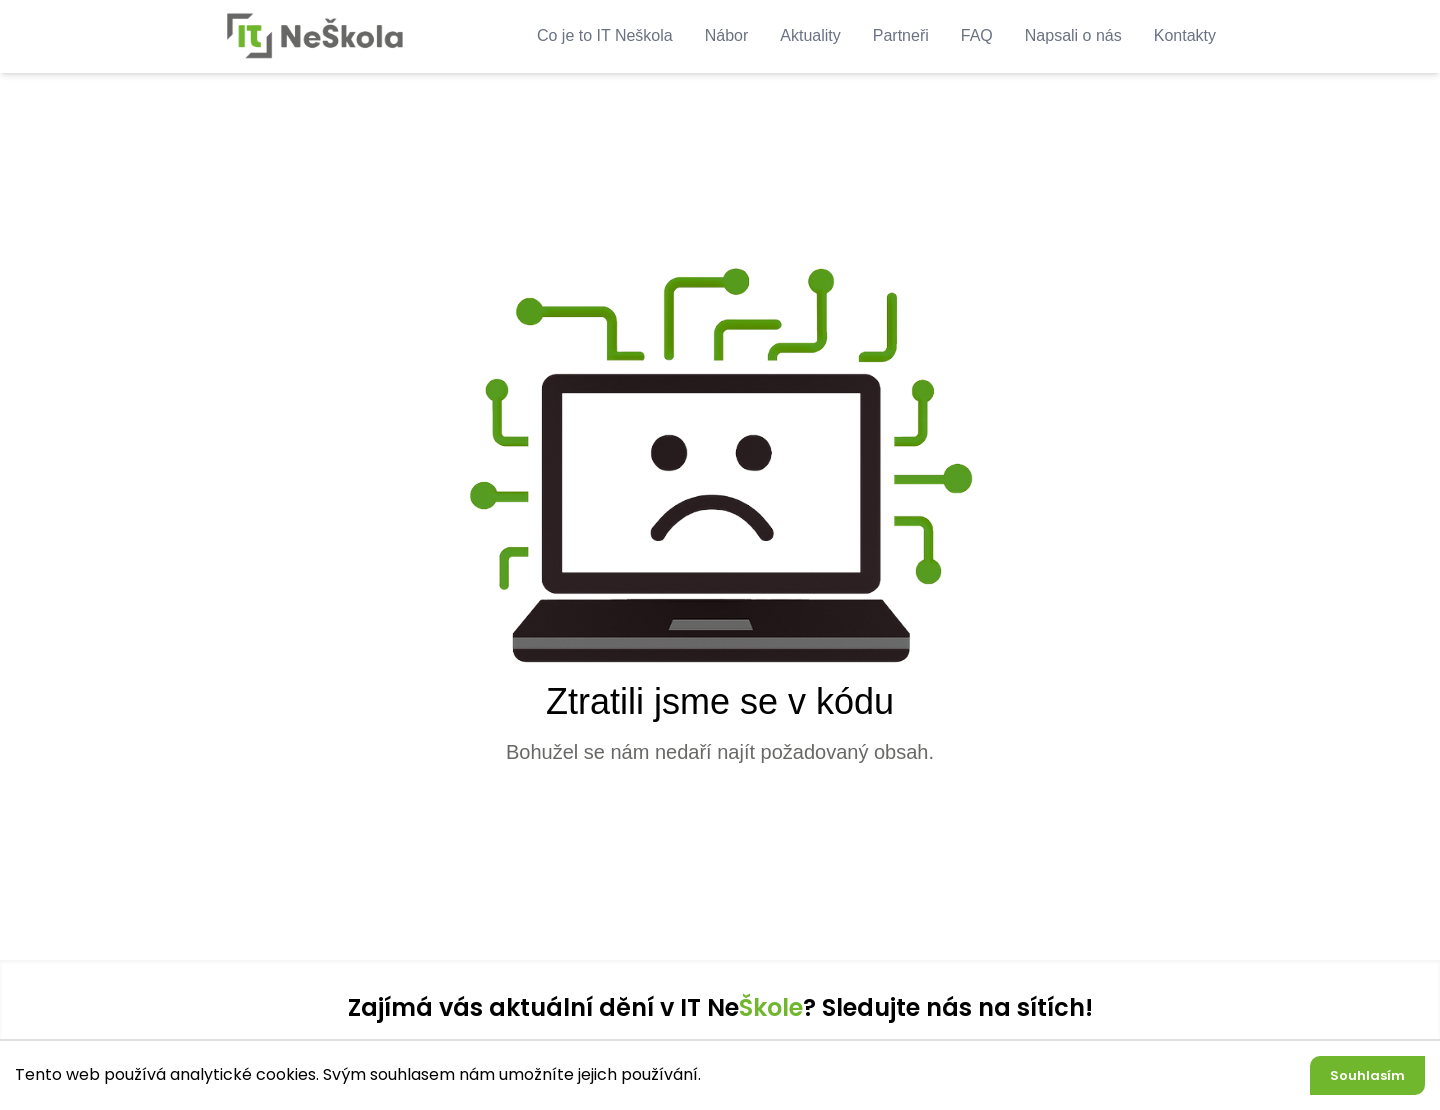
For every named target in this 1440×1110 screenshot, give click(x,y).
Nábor (727, 35)
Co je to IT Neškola (605, 35)
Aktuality (810, 35)
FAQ (977, 35)
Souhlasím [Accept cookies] (1367, 1075)
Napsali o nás (1073, 35)
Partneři (901, 35)
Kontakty (1185, 35)
